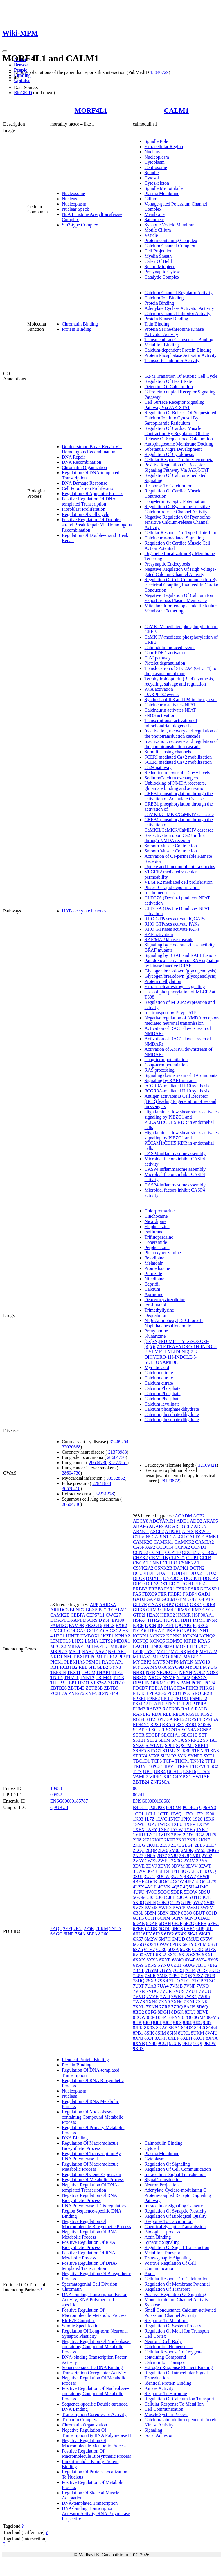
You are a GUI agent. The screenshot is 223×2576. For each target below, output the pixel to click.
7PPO (174, 1975)
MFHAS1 (142, 1656)
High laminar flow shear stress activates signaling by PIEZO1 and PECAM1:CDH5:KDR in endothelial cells (181, 1119)
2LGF (187, 1845)
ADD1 (183, 1521)
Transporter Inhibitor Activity (171, 360)
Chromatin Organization (84, 467)
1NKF (174, 1819)
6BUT (199, 1912)
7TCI (186, 1980)
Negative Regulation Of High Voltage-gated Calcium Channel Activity (180, 572)
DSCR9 (90, 1620)
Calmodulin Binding (163, 2143)
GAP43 (153, 1599)
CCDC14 (165, 1547)
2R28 (184, 1855)
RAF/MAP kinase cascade (168, 939)
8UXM (197, 2032)
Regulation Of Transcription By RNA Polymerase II (91, 2156)
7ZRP (164, 2006)
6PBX (175, 1944)
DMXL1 (154, 1578)
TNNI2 (197, 1761)
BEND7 (77, 1609)
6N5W (206, 1939)
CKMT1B (158, 1557)
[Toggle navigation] (4, 51)
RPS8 (155, 1724)
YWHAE (201, 1776)
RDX (157, 1714)
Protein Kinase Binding (166, 318)
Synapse (152, 2304)
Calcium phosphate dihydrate (171, 1409)
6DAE (139, 1923)
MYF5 (159, 1661)
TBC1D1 (141, 1761)
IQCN (150, 1625)
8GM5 (213, 2017)
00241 (138, 1794)
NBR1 (139, 1672)
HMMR (183, 1615)
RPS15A (210, 1719)
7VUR (166, 1991)
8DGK (177, 2012)
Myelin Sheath (158, 256)
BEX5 (92, 1609)
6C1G (138, 1918)
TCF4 (168, 1761)
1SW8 (138, 1824)
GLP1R (206, 1599)
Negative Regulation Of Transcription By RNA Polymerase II (96, 2433)
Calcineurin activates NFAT (170, 704)
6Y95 (213, 1959)
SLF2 (152, 1740)
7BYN (165, 1970)
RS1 (180, 1724)
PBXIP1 (81, 1656)
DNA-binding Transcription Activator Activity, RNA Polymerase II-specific (96, 2513)
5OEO (163, 1902)
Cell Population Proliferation (89, 488)
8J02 (167, 2022)
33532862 (115, 1478)
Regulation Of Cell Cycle (85, 514)
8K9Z (149, 2027)
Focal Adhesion (158, 2435)
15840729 (159, 72)
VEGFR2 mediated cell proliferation (178, 882)
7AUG (188, 1965)
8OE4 (211, 2027)
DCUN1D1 (143, 1573)
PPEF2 (153, 1698)
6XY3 (152, 1959)
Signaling (153, 2430)
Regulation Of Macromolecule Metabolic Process (90, 2166)
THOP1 (182, 1761)
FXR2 (121, 1625)
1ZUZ (164, 1834)
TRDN (139, 1766)
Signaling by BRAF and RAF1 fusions (180, 955)
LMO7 (179, 1646)
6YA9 (138, 1965)
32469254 (119, 1441)
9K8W (210, 2043)
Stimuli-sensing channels (167, 751)
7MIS (162, 1975)
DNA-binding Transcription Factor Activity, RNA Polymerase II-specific (94, 2299)
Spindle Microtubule (163, 188)
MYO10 (202, 1661)
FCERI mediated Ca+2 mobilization (178, 757)
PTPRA (199, 1703)
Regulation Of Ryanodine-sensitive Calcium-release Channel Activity (177, 509)
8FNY (175, 2017)
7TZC (209, 1980)
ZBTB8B (94, 1688)
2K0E (157, 1839)
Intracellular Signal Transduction (175, 2174)
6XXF (207, 1954)
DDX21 (196, 1573)
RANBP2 (141, 1714)
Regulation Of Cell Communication (177, 2169)
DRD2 (152, 1583)
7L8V (138, 1975)
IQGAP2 (183, 1625)
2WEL (164, 1860)
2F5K (89, 1928)
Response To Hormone (165, 2393)
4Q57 (177, 1886)
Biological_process (162, 2231)
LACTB (140, 1646)
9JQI (197, 2043)
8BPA (92, 1933)
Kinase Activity (158, 2388)
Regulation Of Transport (167, 2289)
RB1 (54, 1667)
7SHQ (138, 1980)
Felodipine (154, 1257)
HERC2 (167, 1615)
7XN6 (176, 2001)
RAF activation (158, 934)
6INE (69, 1933)
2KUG (139, 1845)
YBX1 (185, 1776)
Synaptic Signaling (161, 2242)
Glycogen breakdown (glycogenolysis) (180, 970)
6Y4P (190, 1959)
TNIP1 (56, 1677)
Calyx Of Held (158, 261)
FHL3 (108, 1625)
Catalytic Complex (161, 276)
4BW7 (190, 1876)
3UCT (149, 1876)
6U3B (185, 1949)
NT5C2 (183, 1677)
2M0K (187, 1850)
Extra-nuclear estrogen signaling (174, 986)
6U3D (198, 1949)
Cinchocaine (156, 1216)
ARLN (200, 1526)
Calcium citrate (158, 1372)
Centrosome (155, 167)
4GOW (177, 1881)
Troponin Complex (79, 2419)
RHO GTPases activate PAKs (171, 923)
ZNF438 (93, 1693)
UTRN (203, 1771)
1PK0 (186, 1819)
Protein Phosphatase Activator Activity (180, 355)
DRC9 (139, 1583)
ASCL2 (157, 1531)
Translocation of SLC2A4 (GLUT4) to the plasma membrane (180, 671)
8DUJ (190, 2012)
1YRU (139, 1834)
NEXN (185, 1672)
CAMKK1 (163, 1541)
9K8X (138, 2048)
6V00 (138, 1954)
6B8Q (186, 1912)
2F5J (77, 1928)
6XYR (165, 1959)
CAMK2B (60, 1615)
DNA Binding (75, 2137)
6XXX (139, 1959)
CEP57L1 (95, 1615)
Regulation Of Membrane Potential (177, 2284)
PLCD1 (174, 1693)
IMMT (199, 1620)
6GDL (164, 1928)
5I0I (151, 1897)
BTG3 (104, 1609)
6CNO (191, 1918)
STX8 (153, 1755)
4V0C (151, 1892)
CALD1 (193, 1536)
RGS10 (192, 1714)
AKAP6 (140, 1526)
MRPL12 (59, 1651)
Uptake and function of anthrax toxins (179, 866)
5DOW (190, 1892)
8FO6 (187, 2017)
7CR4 (190, 1970)
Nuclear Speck (75, 209)
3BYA (201, 1860)
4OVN (164, 1886)
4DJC (164, 1881)
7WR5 (204, 1996)
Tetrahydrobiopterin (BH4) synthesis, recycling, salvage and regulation (179, 681)
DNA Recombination (81, 462)
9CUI (163, 2043)
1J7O (188, 1813)
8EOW (139, 2017)
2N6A (149, 1855)
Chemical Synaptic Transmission (175, 2226)
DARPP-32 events (161, 694)
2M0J (174, 1850)
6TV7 (149, 1949)
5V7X (138, 1907)
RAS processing (159, 1070)
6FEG (213, 1923)
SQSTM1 (185, 1745)
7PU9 (209, 1975)
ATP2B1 (173, 1531)
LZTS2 (106, 1641)
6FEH (138, 1928)
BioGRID (23, 92)
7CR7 (202, 1970)
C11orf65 (141, 1536)
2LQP (151, 1850)
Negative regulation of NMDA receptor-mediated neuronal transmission (181, 1020)
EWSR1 (211, 1588)
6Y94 (201, 1959)
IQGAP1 (165, 1625)
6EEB (200, 1923)
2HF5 (211, 1834)
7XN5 (164, 2001)
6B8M (150, 1912)
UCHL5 (174, 1771)
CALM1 (176, 110)
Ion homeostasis (159, 892)
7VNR (139, 1991)
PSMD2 (140, 1703)
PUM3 (139, 1708)
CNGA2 (140, 1562)
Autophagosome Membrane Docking (178, 443)
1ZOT (151, 1834)
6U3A (173, 1949)
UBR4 (160, 1771)
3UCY (177, 1876)
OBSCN (199, 1677)
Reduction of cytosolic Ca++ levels (177, 772)
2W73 (151, 1860)
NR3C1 (140, 1677)
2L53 (165, 1845)
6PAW (163, 1944)
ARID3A (107, 1604)
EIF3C (200, 1583)
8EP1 (163, 2017)
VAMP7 (140, 1776)
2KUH (152, 1845)
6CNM (163, 1918)
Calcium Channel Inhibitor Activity (177, 313)
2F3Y (188, 1834)
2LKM (102, 1928)
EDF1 (174, 1583)
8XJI (148, 2038)
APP (94, 1604)
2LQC (138, 1850)
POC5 (188, 1693)
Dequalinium (156, 1315)
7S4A (80, 1933)
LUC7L (203, 1646)
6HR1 (189, 1928)
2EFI (67, 1928)
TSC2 (212, 1766)
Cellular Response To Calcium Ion (176, 2278)
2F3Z (199, 1834)
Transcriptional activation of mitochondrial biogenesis (170, 723)
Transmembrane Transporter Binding (178, 339)
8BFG (151, 2012)
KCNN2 (157, 1635)
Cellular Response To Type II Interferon (181, 532)
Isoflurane (153, 1231)
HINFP (72, 1635)
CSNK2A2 (143, 1568)
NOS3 (212, 1672)
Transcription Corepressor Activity (94, 2414)
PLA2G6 (157, 1693)
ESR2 (181, 1588)
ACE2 (199, 1515)
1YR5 (189, 1829)
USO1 (83, 1682)
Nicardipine (155, 1221)
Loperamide (155, 1242)
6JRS (158, 1933)
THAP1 (103, 1672)
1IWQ (176, 1813)
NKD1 (56, 1656)
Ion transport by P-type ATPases (174, 1012)
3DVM (177, 1866)
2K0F (169, 1839)
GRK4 (209, 1604)
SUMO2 (168, 1755)
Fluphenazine (156, 1226)
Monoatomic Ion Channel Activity (176, 2299)
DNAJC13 (173, 1578)
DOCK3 (210, 1578)
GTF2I (139, 1615)
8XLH (186, 2038)
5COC (164, 1892)
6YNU (164, 1965)
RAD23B (171, 1708)
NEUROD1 (167, 1672)
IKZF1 (107, 1635)
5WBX (165, 1907)
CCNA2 (182, 1547)
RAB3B (153, 1708)
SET (203, 1735)
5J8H (171, 1897)
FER (162, 1594)
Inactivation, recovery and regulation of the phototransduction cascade (181, 733)
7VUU (205, 1991)
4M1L (151, 1886)
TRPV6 (199, 1766)
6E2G (189, 1923)
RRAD (168, 1724)
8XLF (173, 2038)
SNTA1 (210, 1740)
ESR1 (169, 1588)
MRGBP (118, 1646)
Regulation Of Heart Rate (168, 381)
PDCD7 (140, 1688)
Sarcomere (154, 219)
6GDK (151, 1928)
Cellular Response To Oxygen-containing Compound (173, 2354)
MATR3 (178, 1651)
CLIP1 (192, 1557)
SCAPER (141, 1729)
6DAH (165, 1923)
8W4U (211, 2032)
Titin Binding (156, 323)
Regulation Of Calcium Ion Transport (179, 2398)
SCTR (138, 1735)
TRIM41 (104, 1677)
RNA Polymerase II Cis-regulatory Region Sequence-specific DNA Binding (94, 2211)
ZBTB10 (116, 1682)
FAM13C (59, 1625)
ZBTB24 (141, 1781)
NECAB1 (117, 1651)
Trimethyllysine (159, 1310)
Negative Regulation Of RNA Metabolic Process (89, 2234)
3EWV (139, 1871)
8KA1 (174, 2027)
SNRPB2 (193, 1740)
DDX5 (211, 1573)
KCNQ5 (157, 1641)
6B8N (162, 1912)
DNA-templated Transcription (90, 2503)
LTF (191, 1646)
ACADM (183, 1515)
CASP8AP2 (144, 1547)
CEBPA (78, 1615)
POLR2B (204, 1693)
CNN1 (156, 1562)
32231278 (104, 1493)
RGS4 (138, 1719)
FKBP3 (175, 1594)
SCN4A (188, 1729)
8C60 (103, 1933)
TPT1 (210, 1761)
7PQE (186, 1975)
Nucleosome (73, 193)
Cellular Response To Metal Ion (174, 2404)
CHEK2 (140, 1557)
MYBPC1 (193, 1656)
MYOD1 (193, 1667)
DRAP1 (74, 1620)
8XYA (211, 2038)
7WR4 (190, 1996)
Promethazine (157, 1268)
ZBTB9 (111, 1688)
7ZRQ (177, 2006)
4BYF (138, 1881)
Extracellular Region (163, 146)
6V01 (149, 1954)
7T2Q (174, 1980)
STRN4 (140, 1755)
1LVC (161, 1819)
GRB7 (168, 1604)
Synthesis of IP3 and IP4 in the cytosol (180, 699)
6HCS (177, 1928)
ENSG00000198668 (151, 1801)
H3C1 (59, 1635)
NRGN (154, 1677)
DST (163, 1583)
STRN (198, 1750)
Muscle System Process (166, 2414)
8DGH (164, 2012)
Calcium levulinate (161, 1403)
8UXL (184, 2032)
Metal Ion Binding (161, 344)
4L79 (211, 1881)
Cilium (150, 198)
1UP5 (150, 1824)
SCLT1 (158, 1729)
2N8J (173, 1855)
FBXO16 (93, 1625)
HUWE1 (172, 1620)
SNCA (178, 1740)
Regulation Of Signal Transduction (176, 2247)
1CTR (163, 1813)
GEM (181, 1599)
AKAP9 (156, 1526)
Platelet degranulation (164, 663)
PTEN (170, 1703)
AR (168, 1526)
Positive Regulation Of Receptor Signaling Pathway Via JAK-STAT (176, 467)
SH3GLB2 (98, 1667)
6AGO (56, 1933)
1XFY (151, 1829)
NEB (150, 1672)
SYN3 (115, 1667)
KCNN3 (173, 1635)
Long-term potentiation (166, 1059)
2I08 (137, 1839)
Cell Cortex (155, 2336)
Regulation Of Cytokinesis (169, 454)
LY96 (138, 1651)
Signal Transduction (162, 2179)
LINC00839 (160, 1646)
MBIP (192, 1651)
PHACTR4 (174, 1688)
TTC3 (118, 1677)
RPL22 (180, 1719)
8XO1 (199, 2038)
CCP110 (173, 1552)
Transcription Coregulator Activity (94, 2372)
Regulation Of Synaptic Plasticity (175, 2210)
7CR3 (178, 1970)
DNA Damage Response (84, 483)
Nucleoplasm (74, 203)
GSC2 (115, 1630)
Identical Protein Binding (85, 2059)
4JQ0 (201, 1881)
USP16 (189, 1771)
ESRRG (195, 1588)
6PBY (188, 1944)
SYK (182, 1755)
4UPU (138, 1892)
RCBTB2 (68, 1667)
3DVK (164, 1866)
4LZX (138, 1886)
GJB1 (193, 1599)
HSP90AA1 (203, 1615)
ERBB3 (155, 1588)
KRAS (204, 1641)
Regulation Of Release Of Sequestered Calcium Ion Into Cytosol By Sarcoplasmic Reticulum (180, 418)
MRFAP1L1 (97, 1646)
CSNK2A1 (189, 1562)
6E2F (177, 1923)
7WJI (165, 1996)
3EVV (192, 1866)
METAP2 (208, 1651)
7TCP (197, 1980)
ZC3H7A (58, 1693)
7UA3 (150, 1986)
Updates (22, 80)
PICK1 (56, 1661)
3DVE (139, 1866)
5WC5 (179, 1907)
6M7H (165, 1939)
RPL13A (164, 1719)
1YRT (202, 1829)
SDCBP (152, 1735)
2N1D (115, 1928)
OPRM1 (158, 1682)
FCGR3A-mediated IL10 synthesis (176, 1085)
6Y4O (178, 1959)
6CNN (177, 1918)
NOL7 (199, 1672)
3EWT (205, 1866)
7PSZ (198, 1975)
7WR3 (177, 1996)
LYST (149, 1651)
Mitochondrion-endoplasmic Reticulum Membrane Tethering (181, 608)
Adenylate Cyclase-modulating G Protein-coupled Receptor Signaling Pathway (177, 2195)
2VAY (138, 1860)
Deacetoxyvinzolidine (164, 1299)
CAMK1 (210, 1536)
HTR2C (155, 1620)
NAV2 (101, 1651)
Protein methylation (162, 981)
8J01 (157, 2022)
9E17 (187, 2043)
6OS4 (150, 1944)
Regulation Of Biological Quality (175, 2216)
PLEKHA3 (74, 1661)
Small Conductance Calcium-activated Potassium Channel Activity (180, 2313)
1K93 (138, 1819)
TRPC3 (154, 1766)
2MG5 (212, 1850)
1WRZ (163, 1824)
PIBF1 (124, 1656)
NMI (68, 1656)
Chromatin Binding (80, 323)
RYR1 (191, 1724)
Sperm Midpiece (159, 266)
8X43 (138, 2038)
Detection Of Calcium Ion (168, 386)
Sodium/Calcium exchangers (171, 777)
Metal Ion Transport (162, 2252)
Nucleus (69, 198)
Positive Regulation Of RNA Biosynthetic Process (88, 2245)
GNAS (154, 1604)
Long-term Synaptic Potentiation (174, 501)
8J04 (187, 2022)
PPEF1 (139, 1698)
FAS (137, 1594)
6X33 (172, 1954)
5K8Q (138, 1902)
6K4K (180, 1933)
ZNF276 (76, 1693)
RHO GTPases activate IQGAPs (174, 918)
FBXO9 (149, 1594)
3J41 (174, 1871)
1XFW (203, 1824)
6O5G (138, 1944)
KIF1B (190, 1641)
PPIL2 (167, 1698)
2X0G (176, 1860)
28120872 (170, 1480)
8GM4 (200, 2017)
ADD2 (196, 1521)
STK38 (183, 1750)
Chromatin (72, 2289)
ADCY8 (140, 1521)
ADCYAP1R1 (162, 1521)
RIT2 (150, 1719)
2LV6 (163, 1850)
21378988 (117, 1452)
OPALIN (141, 1682)
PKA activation (158, 689)
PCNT (197, 1682)
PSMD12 (198, 1698)
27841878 (101, 1483)
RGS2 (206, 1714)
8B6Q (202, 2006)
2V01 (195, 1855)
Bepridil (151, 1283)
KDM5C (174, 1641)
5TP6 (186, 1902)
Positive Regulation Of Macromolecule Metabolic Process (94, 2313)
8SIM (160, 2032)
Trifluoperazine (158, 1237)
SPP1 (170, 1745)
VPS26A (99, 1682)
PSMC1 (93, 1661)
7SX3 (150, 1980)
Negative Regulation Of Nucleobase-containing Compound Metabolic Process (96, 2346)
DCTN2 (197, 1568)
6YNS (151, 1965)
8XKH (160, 2038)
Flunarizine (155, 1336)
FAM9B (76, 1625)
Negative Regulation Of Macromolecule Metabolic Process (94, 2443)
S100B (204, 1724)
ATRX (188, 1531)
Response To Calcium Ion (168, 485)
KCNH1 (200, 1630)
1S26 (197, 1819)
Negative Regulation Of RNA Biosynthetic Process (89, 2198)
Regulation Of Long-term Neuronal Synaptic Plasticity (95, 2333)
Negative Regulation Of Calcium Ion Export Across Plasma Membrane (178, 598)
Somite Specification (81, 2325)
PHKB (192, 1688)
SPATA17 (154, 1745)
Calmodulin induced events (169, 647)
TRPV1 (168, 1766)
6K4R (205, 1933)
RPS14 (194, 1719)
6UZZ (210, 1949)
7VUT (192, 1991)
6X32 (161, 1954)
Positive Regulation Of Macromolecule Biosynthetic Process (96, 2453)
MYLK (186, 1661)
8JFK (138, 2027)
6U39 (161, 1949)
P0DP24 (173, 1807)
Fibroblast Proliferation (83, 509)
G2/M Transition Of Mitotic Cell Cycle (180, 376)
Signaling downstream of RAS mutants (180, 1075)
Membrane (154, 214)
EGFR (187, 1583)
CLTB (205, 1557)
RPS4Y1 (141, 1724)
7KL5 (214, 1970)
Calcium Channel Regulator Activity (178, 292)
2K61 (192, 1839)
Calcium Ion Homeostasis (168, 2346)
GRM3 (152, 1609)
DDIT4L (180, 1573)
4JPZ (190, 1881)
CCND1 (198, 1547)
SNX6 (138, 1745)
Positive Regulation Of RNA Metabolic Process (88, 2255)
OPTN (173, 1682)
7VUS (179, 1991)
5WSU (192, 1907)
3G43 (152, 1871)
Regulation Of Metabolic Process (93, 2179)
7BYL (138, 1970)
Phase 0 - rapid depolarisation (171, 887)
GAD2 (139, 1599)
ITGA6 (139, 1630)
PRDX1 (181, 1698)
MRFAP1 (76, 1646)
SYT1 (209, 1755)
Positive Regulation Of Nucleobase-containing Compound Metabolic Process (95, 2393)
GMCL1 (58, 1630)
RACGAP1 (112, 1661)
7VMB (176, 1986)
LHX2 (78, 1641)
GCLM (168, 1599)
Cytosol (151, 177)
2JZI (147, 1839)
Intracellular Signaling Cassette (173, 2205)
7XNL (138, 2006)
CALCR (177, 1536)
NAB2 (88, 1651)
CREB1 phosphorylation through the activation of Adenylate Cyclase (178, 796)
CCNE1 (156, 1552)
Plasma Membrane (161, 193)
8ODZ (187, 2027)
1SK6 (208, 1819)
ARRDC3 (59, 1609)
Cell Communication (163, 2409)
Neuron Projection (161, 2184)
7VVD (139, 1996)
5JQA (182, 1897)
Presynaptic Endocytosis (167, 563)
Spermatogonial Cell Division (89, 2284)
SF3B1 (139, 1740)
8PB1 (138, 2032)
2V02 (207, 1855)
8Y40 (151, 2043)
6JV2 (169, 1933)
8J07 (207, 2022)
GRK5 (139, 1609)
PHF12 (110, 1656)
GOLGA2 (76, 1630)
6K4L (193, 1933)
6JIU (137, 1933)
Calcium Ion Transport (165, 2362)
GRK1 (196, 1604)
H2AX (153, 1615)
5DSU (204, 1892)
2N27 (138, 1855)
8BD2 (138, 2012)
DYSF (105, 1620)
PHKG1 (207, 1688)
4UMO (201, 1886)
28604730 (116, 1457)
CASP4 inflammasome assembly (175, 1153)
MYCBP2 (142, 1661)
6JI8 (200, 1928)
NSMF (169, 1677)
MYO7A (158, 1667)
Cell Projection (158, 250)
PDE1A (156, 1688)
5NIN (150, 1902)
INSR (211, 1620)
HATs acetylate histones (84, 910)
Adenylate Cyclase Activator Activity (179, 308)
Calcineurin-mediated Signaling (174, 537)
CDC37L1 (191, 1552)
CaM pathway (157, 657)
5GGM (139, 1897)
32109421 (207, 1465)
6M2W (150, 1939)
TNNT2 (87, 1677)
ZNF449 (110, 1693)
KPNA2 (122, 1635)
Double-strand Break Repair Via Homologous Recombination (92, 449)
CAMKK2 (184, 1541)
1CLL (151, 1813)
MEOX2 (58, 1646)
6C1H (150, 1918)
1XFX (138, 1829)
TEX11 (74, 1672)
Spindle (151, 172)
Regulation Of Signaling (167, 2163)
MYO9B (176, 1667)
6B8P (175, 1912)
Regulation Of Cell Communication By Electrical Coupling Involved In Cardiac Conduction (181, 584)
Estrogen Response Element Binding (178, 2367)
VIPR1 (155, 1776)
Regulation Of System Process (172, 2325)
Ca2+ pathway (157, 767)
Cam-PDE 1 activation (165, 652)
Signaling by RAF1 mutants (170, 1080)
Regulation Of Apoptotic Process (92, 493)
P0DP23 (157, 1807)
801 (136, 1788)
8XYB (139, 2043)
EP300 (118, 1620)
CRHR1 (170, 1562)
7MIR (150, 1975)
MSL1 (74, 1651)
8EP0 (152, 2017)
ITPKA (154, 1630)
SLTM (164, 1740)
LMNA (91, 1641)
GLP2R (140, 1604)
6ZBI (176, 1965)
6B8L (138, 1912)
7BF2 (212, 1965)
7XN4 (151, 2001)
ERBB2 (140, 1588)
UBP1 (71, 1682)
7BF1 (201, 1965)
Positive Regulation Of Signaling (175, 2294)
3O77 (186, 1871)
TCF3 (156, 1761)
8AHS (189, 2006)
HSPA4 (139, 1620)
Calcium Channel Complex (169, 245)
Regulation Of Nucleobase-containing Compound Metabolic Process (92, 2117)
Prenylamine (156, 1330)
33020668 (71, 1446)
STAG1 (154, 1750)
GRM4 (166, 1609)
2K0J (181, 1839)
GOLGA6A (98, 1630)
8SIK (149, 2032)
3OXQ (210, 1871)
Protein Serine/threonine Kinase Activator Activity (174, 332)
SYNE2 (195, 1755)
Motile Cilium (157, 230)
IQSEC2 (200, 1625)
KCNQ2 (207, 1635)
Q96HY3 (207, 1807)
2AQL (56, 1928)
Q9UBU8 (59, 1807)
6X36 (195, 1954)
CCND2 (140, 1552)
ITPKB (168, 1630)
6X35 (184, 1954)
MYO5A (141, 1667)
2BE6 (176, 1834)
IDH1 (186, 1620)
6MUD (178, 1939)
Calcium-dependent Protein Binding (177, 350)
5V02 (198, 1902)
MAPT (163, 1651)
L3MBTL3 (60, 1641)
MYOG (210, 1667)
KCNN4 (190, 1635)
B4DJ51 (140, 1807)
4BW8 (203, 1876)
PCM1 (97, 1656)
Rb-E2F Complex (78, 2320)
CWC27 (113, 1615)
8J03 (177, 2022)
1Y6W (176, 1829)
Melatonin (153, 1263)
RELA (178, 1714)
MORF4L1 (91, 110)
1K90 (209, 1813)
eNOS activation (159, 715)
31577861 (118, 1462)
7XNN (152, 2006)
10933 (56, 1788)
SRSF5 (139, 1750)
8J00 (147, 2022)
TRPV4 (184, 1766)
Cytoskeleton (156, 183)
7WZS (139, 2001)
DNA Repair (73, 457)
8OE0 (199, 2027)
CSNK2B (163, 1568)
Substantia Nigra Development (173, 449)
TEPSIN (58, 1672)
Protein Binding (76, 329)
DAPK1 (180, 1568)
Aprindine (153, 1294)
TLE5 (117, 1672)
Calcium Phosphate (162, 1388)
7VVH (152, 1996)
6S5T (213, 1944)
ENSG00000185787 (69, 1801)
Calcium (152, 1289)
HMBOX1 (90, 1635)
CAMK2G (142, 1541)
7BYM (151, 1970)
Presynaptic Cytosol (162, 271)
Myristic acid (156, 1367)
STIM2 (169, 1750)
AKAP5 (210, 1521)
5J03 (160, 1897)
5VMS (151, 1907)
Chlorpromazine (159, 1210)
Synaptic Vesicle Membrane (170, 224)
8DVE (203, 2012)
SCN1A (173, 1729)
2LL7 (211, 1845)
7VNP (189, 1986)
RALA (187, 1708)
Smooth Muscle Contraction (170, 845)
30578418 (71, 1488)
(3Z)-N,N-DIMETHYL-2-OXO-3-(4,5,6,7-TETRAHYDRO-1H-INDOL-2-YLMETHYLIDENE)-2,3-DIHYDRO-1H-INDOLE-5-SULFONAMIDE (180, 1352)
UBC (148, 1771)
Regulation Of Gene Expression (91, 2174)
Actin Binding (157, 2237)
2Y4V (189, 1860)
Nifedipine (154, 1278)
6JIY (147, 1933)
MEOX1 (122, 1641)
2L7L (176, 1845)
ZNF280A (160, 1781)
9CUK (175, 2043)
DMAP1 (58, 1620)
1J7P (198, 1813)
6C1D (211, 1912)
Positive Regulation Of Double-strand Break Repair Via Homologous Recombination (97, 524)
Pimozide (153, 1273)
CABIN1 (160, 1536)
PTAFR (156, 1703)
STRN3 (212, 1750)
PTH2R (184, 1703)
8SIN (172, 2032)
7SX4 (162, 1980)
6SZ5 (138, 1949)
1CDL (138, 1813)
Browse (21, 64)
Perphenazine (156, 1247)
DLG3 (139, 1578)
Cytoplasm (154, 162)
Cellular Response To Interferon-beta (178, 459)
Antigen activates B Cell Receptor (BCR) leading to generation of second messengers (180, 1101)
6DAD (204, 1918)
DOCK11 (193, 1578)
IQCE (138, 1625)
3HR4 (163, 1871)
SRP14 (201, 1745)
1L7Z (149, 1819)
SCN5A (204, 1729)
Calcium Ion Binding (164, 297)
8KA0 (161, 2027)
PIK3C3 (140, 1693)
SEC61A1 (170, 1735)
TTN (137, 1771)
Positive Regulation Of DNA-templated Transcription (89, 501)
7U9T (138, 1986)
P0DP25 (190, 1807)
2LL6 (200, 1845)
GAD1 (204, 1594)
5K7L (205, 1897)
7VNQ (203, 1986)
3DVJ (151, 1866)
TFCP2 (88, 1672)
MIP (156, 1656)
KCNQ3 (140, 1641)
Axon (149, 2273)
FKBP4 (190, 1594)
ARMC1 (141, 1531)
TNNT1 (71, 1677)
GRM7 (194, 1609)
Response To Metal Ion (165, 2320)
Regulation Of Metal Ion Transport (176, 2330)
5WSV (206, 1907)
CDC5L (209, 1552)
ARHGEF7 (182, 1526)
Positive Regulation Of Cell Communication (170, 2266)
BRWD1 (203, 1531)
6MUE (192, 1939)
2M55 (199, 1850)
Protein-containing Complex (170, 240)
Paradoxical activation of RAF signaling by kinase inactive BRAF (181, 963)
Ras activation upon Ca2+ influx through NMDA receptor (174, 838)
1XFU (177, 1824)
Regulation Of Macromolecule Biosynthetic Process (90, 2146)
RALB (201, 1708)
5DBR (177, 1892)
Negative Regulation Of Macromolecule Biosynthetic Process (96, 2224)
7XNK (201, 2001)
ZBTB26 (58, 1688)
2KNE (204, 1839)
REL (83, 1667)
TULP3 (57, 1682)
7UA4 (163, 1986)
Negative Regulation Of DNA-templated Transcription (90, 2187)
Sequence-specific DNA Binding (92, 2367)
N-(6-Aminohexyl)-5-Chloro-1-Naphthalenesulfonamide (173, 1323)
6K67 (138, 1939)
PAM (185, 1682)
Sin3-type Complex (80, 224)
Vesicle (151, 235)
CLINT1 (177, 1557)
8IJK (137, 2022)
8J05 (197, 2022)
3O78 (197, 1871)
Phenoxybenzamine (162, 1252)
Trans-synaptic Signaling (167, 2257)
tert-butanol (155, 1304)
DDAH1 (163, 1573)
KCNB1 (184, 1630)
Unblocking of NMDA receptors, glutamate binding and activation (175, 786)
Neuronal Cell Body (163, 2341)
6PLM (201, 1944)
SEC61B (189, 1735)
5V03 (209, 1902)
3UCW (163, 1876)
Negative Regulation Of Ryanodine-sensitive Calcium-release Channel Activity (177, 522)
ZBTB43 (76, 1688)
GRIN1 (182, 1604)
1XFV (189, 1824)
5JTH (194, 1897)
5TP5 (175, 1902)
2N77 (162, 1855)
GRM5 (180, 1609)
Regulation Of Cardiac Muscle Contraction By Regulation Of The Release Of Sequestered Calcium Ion (178, 433)
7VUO (152, 1991)
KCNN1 (140, 1635)
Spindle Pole (156, 141)
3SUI (138, 1876)
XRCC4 (170, 1776)
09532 (56, 1794)
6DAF (151, 1923)
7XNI (189, 2001)
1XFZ (163, 1829)
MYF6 (172, 1661)
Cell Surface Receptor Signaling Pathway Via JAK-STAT (174, 405)
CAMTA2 (204, 1541)
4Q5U (188, 1886)
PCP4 (209, 1682)
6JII (209, 1928)
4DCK (151, 1881)
